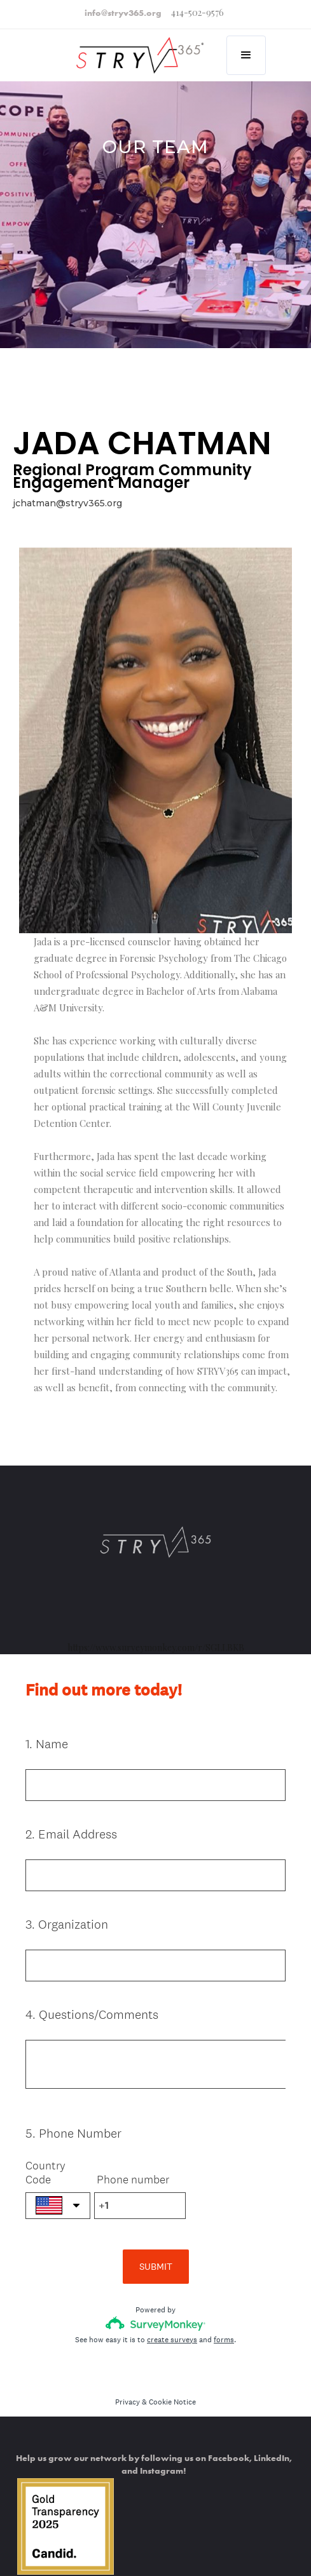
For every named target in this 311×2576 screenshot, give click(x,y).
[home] (132, 48)
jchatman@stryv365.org (67, 503)
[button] (246, 55)
